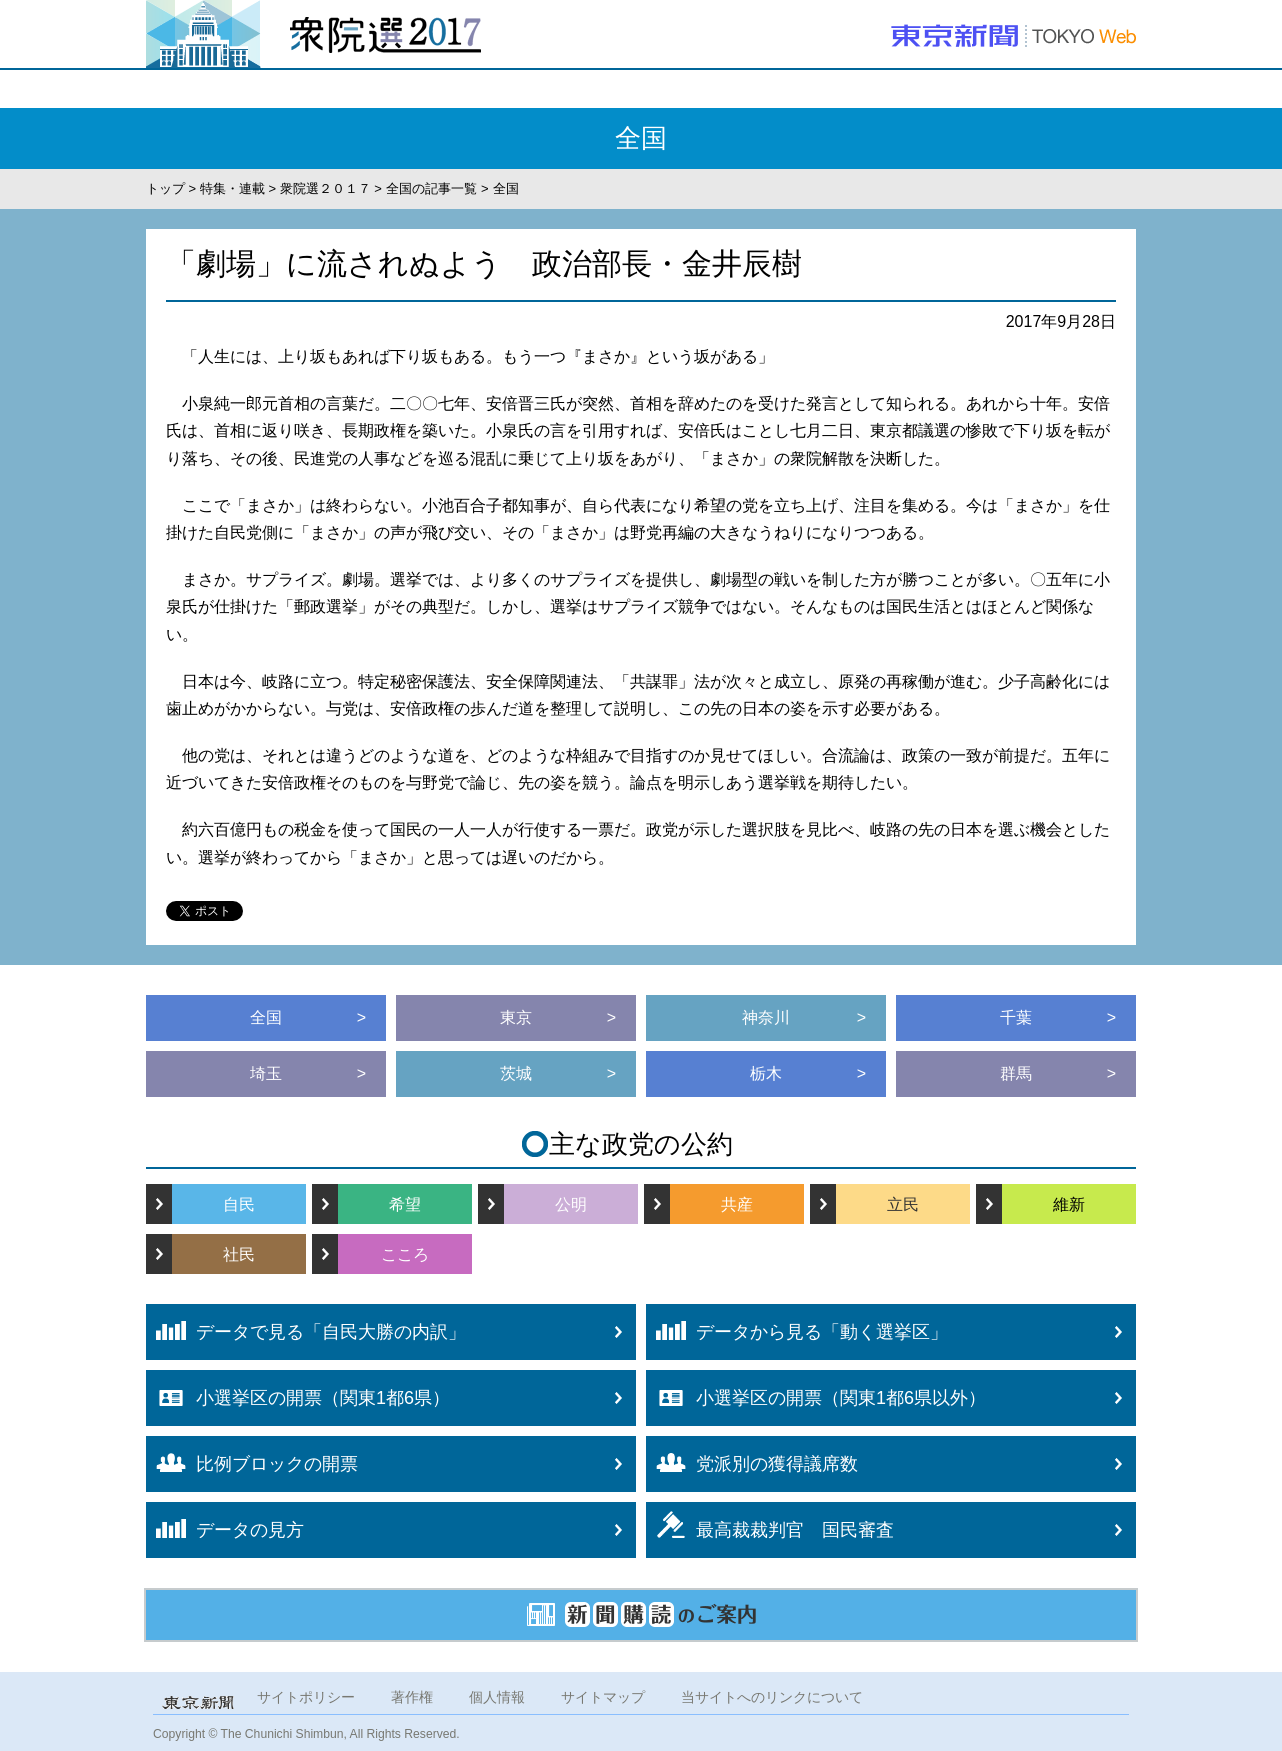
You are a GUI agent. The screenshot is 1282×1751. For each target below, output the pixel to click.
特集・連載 (232, 188)
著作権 (412, 1697)
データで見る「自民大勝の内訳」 (306, 1331)
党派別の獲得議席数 (752, 1463)
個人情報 (497, 1697)
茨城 (516, 1073)
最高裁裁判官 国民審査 (770, 1525)
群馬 (1016, 1073)
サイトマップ (603, 1697)
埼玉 (266, 1073)
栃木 (766, 1073)
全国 (266, 1017)
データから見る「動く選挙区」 (797, 1331)
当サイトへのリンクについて (772, 1697)
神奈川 (766, 1017)
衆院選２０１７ (325, 188)
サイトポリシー (306, 1697)
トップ (165, 188)
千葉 (1016, 1017)
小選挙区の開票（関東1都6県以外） (816, 1398)
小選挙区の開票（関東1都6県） (298, 1398)
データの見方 (225, 1529)
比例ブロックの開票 (252, 1463)
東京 (516, 1017)
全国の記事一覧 (431, 188)
